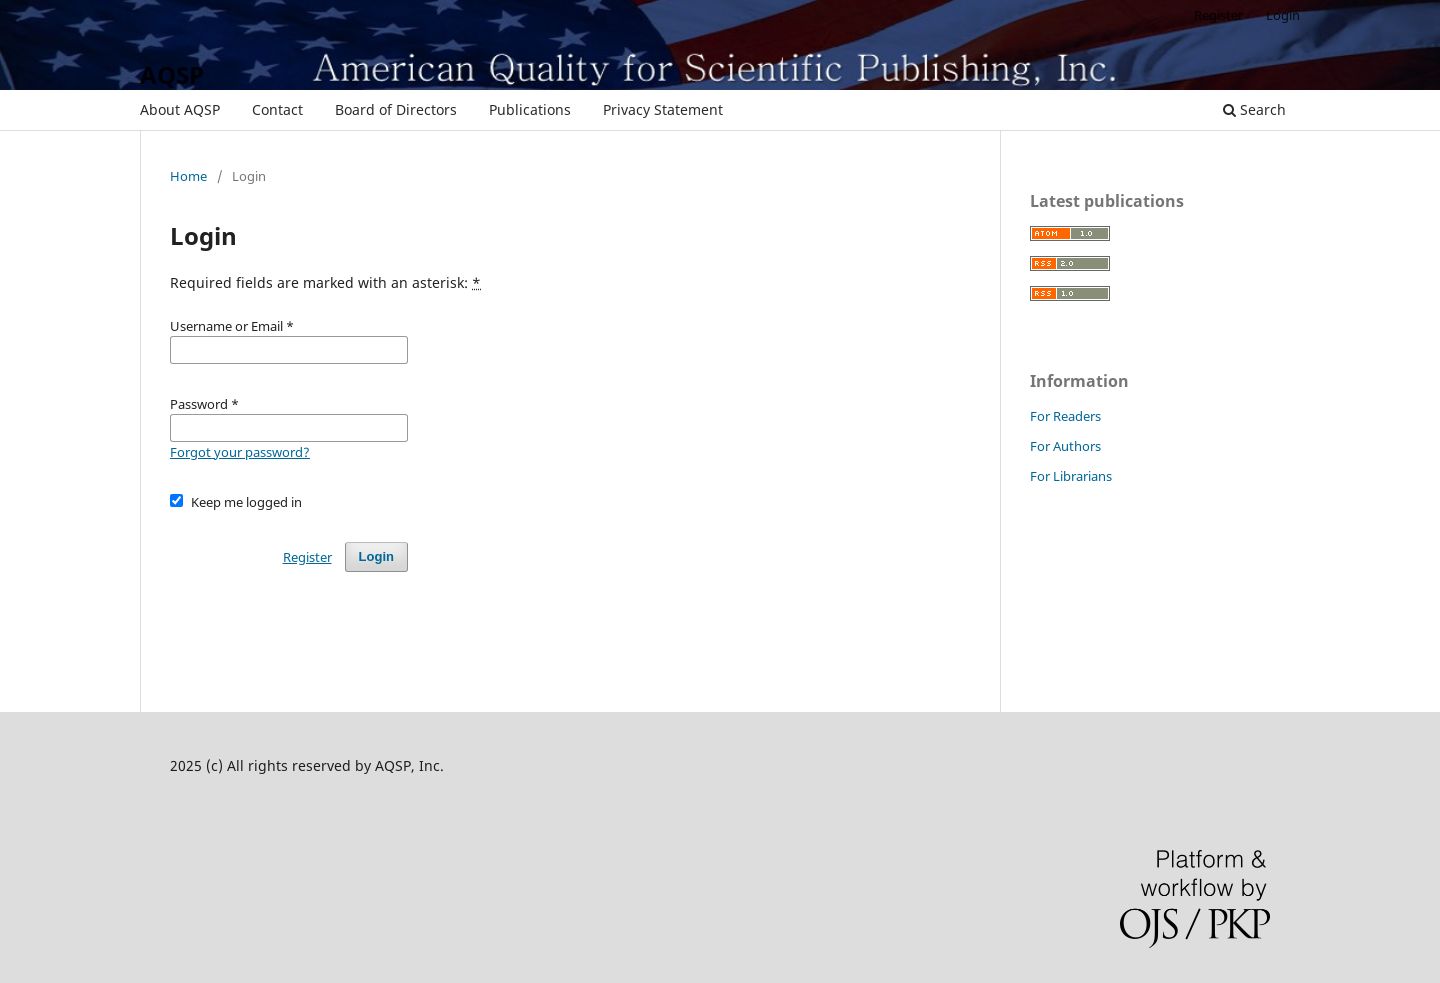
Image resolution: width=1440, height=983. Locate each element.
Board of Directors (396, 109)
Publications (530, 109)
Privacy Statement (663, 109)
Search (1254, 109)
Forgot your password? (240, 452)
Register (1218, 15)
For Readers (1065, 416)
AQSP (172, 74)
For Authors (1065, 446)
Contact (277, 109)
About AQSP (180, 109)
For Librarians (1071, 476)
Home (188, 176)
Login (1283, 15)
